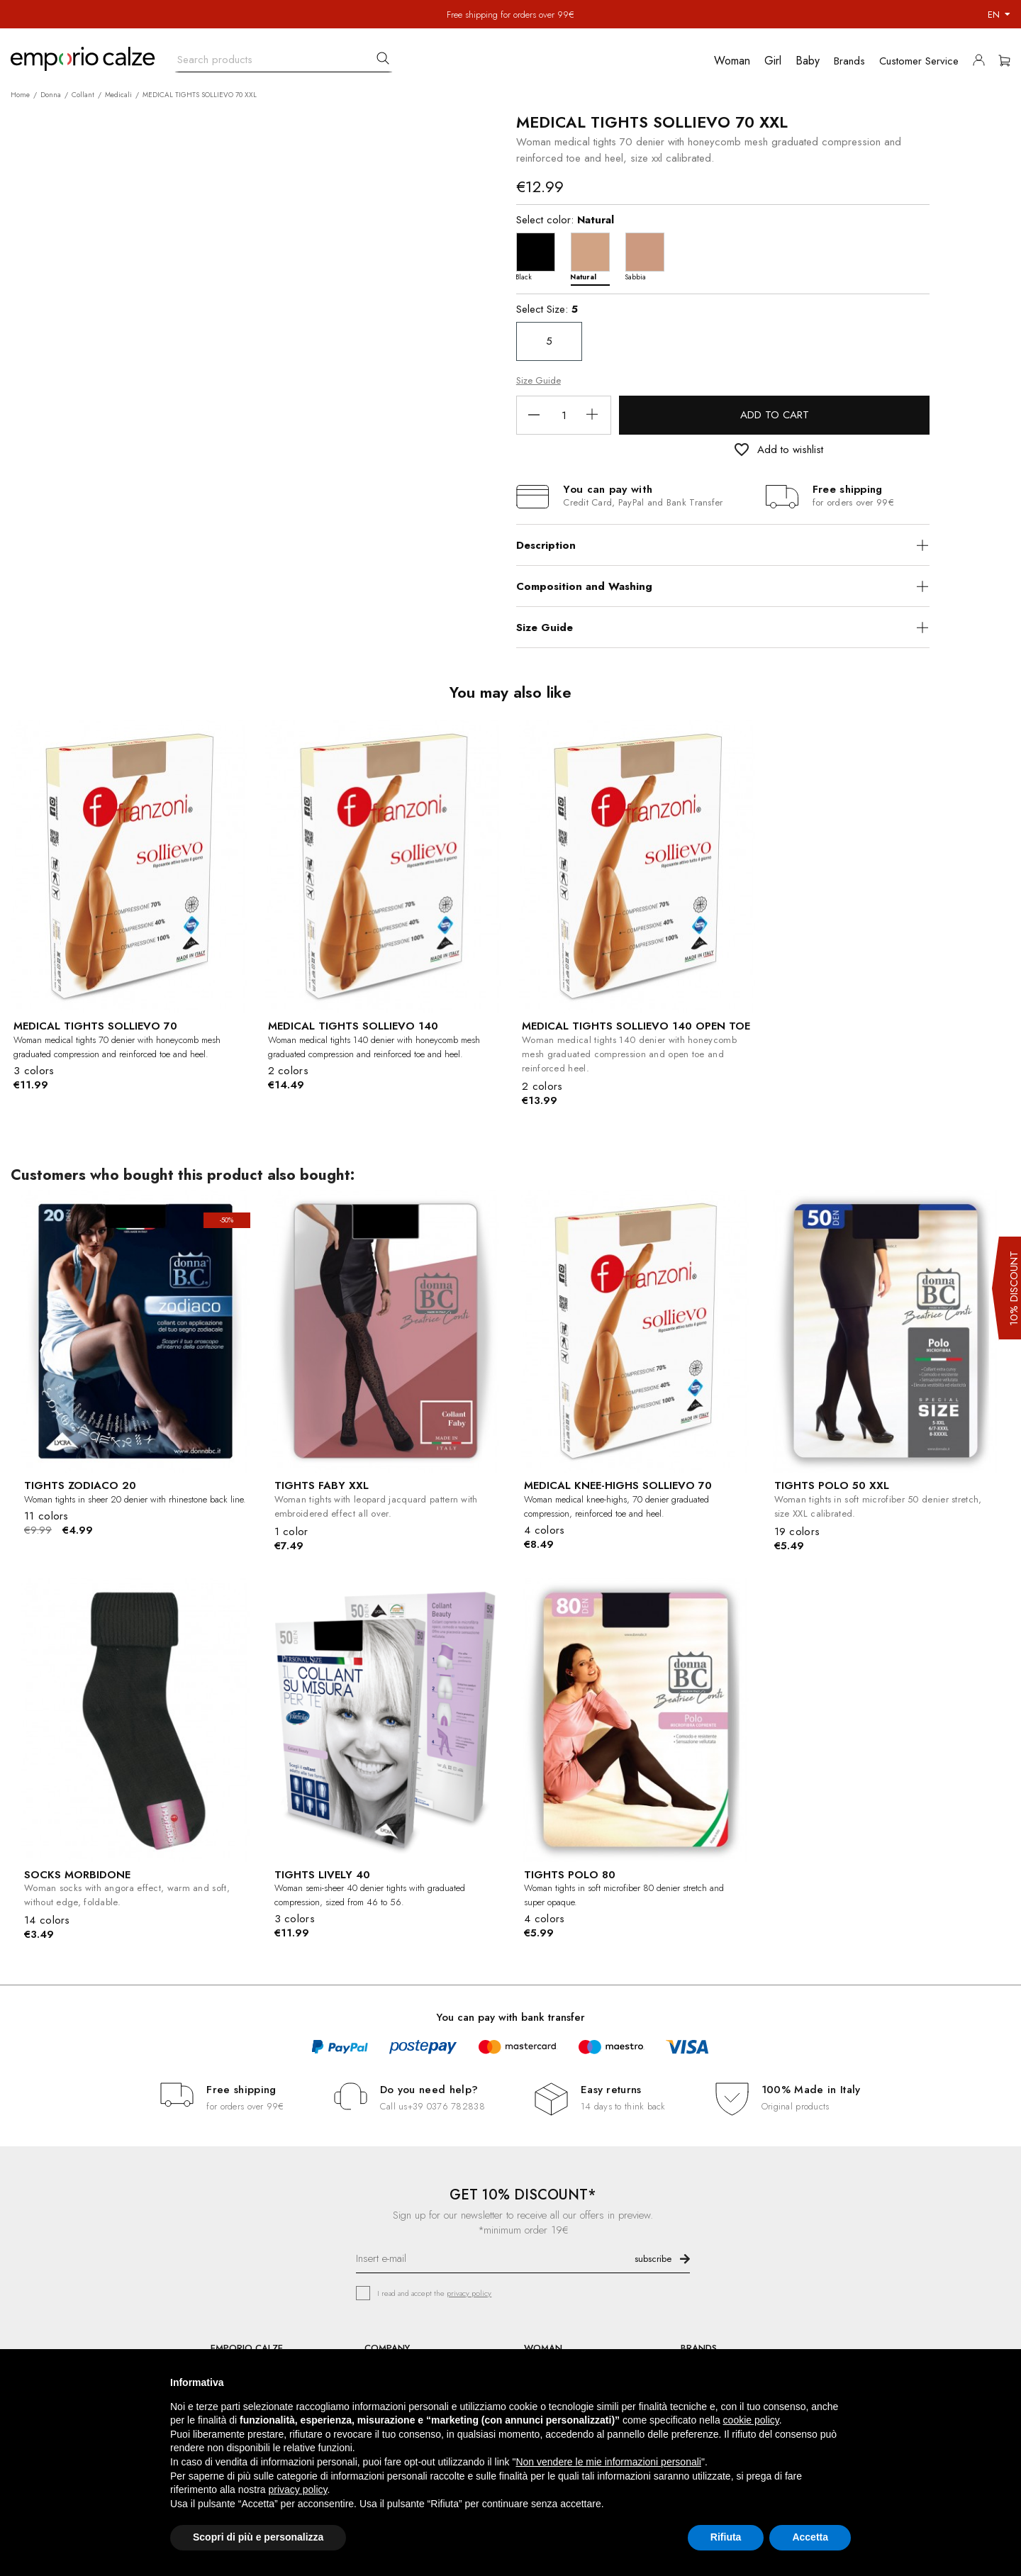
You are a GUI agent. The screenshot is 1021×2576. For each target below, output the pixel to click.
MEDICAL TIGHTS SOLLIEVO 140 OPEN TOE (636, 1026)
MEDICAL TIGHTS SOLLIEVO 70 (95, 1026)
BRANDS (699, 2348)
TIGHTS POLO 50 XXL (831, 1485)
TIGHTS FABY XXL (321, 1485)
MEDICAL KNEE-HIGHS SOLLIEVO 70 (618, 1485)
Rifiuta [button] (726, 2537)
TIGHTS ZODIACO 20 (80, 1485)
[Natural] (594, 256)
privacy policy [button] (298, 2489)
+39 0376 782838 (446, 2106)
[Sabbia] (648, 256)
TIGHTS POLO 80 (569, 1875)
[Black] (539, 256)
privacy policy (469, 2293)
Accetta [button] (810, 2537)
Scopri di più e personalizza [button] (258, 2537)
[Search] (283, 56)
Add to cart (774, 415)
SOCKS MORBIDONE (77, 1875)
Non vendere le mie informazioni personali (608, 2462)
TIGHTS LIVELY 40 (322, 1875)
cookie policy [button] (751, 2420)
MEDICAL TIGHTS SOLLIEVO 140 (353, 1026)
